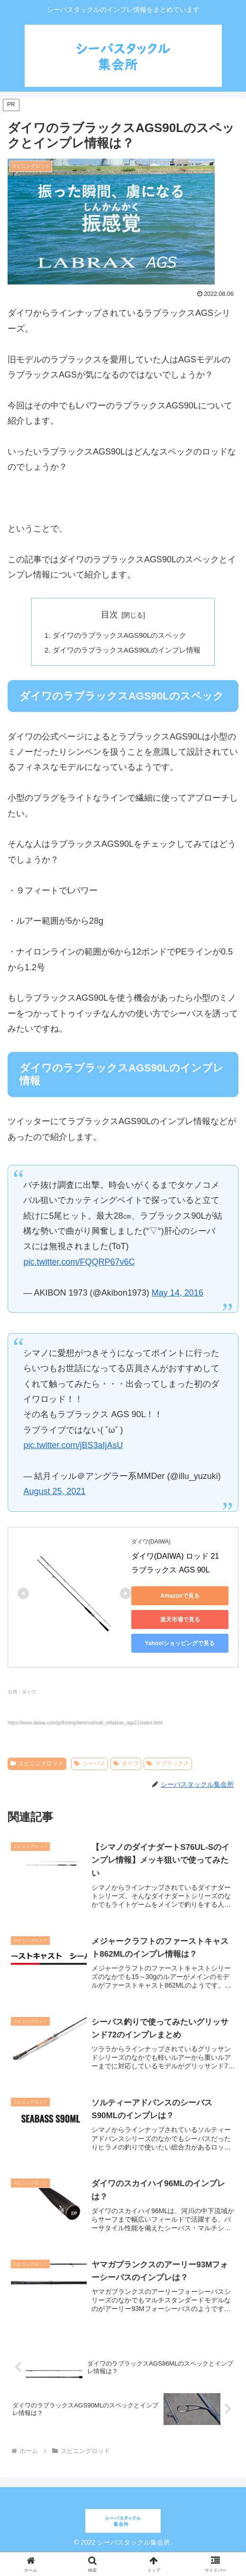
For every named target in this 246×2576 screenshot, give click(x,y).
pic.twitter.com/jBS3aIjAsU (73, 1447)
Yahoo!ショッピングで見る (180, 1645)
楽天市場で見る (180, 1621)
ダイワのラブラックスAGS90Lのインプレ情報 (127, 651)
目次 (109, 614)
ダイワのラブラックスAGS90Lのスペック (119, 636)
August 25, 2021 (54, 1493)
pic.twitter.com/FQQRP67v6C (79, 1264)
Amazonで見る (180, 1597)
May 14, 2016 (177, 1294)
